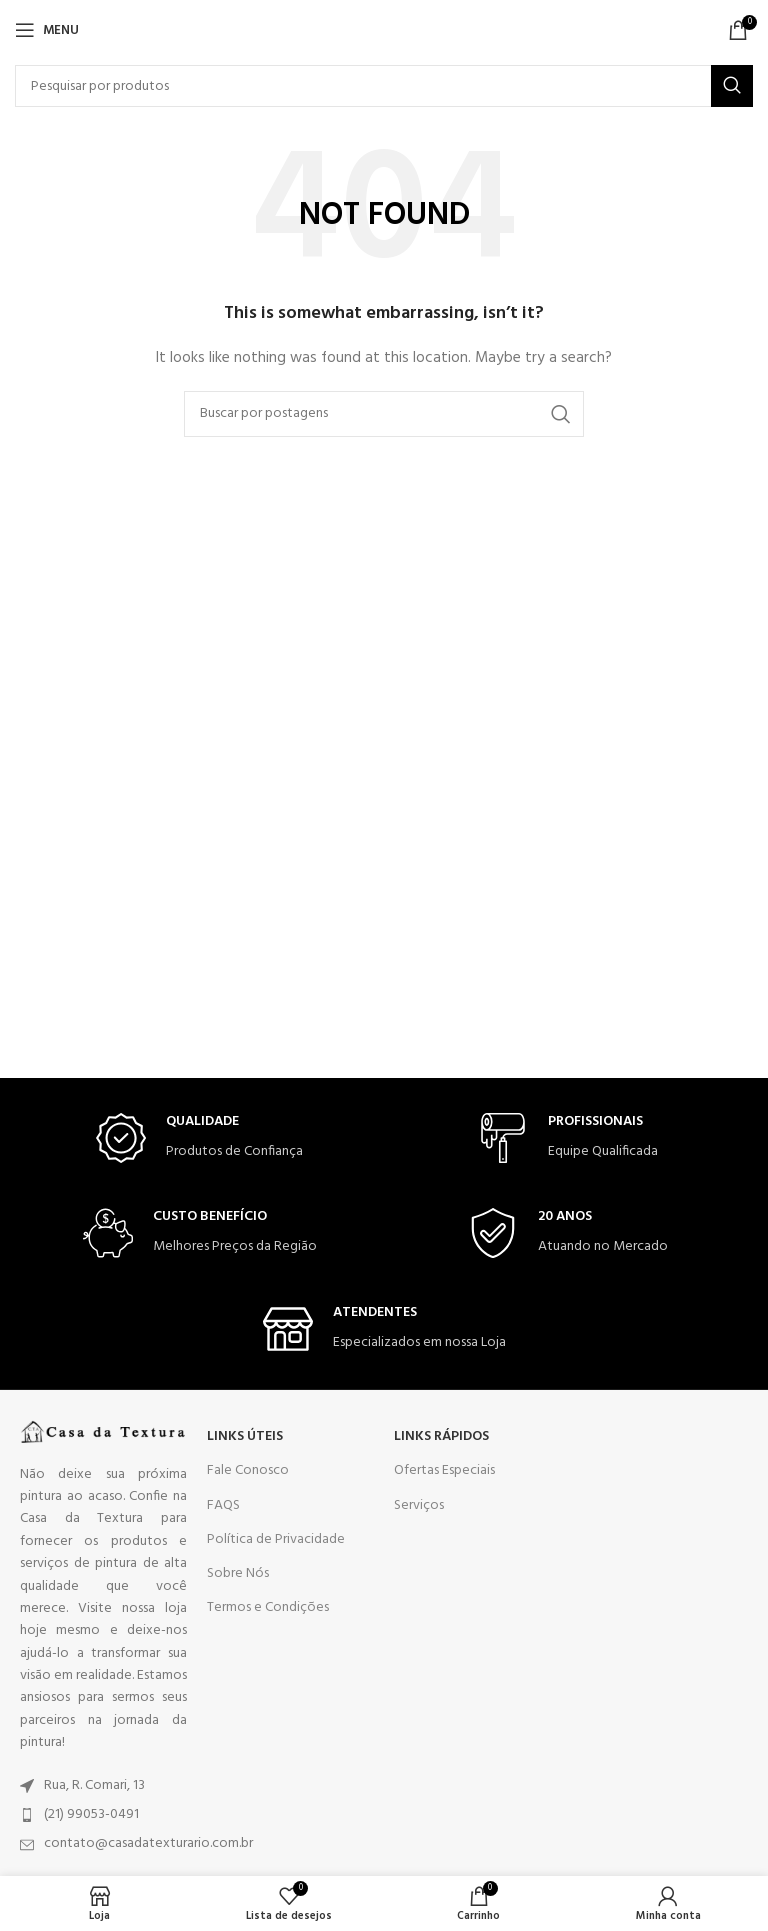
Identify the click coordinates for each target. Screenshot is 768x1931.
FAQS (223, 1505)
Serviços (419, 1505)
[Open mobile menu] (47, 30)
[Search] (384, 86)
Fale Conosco (248, 1470)
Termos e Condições (268, 1607)
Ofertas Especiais (444, 1470)
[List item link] (103, 1786)
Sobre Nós (238, 1573)
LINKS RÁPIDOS (441, 1436)
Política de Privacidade (276, 1539)
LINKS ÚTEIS (245, 1436)
